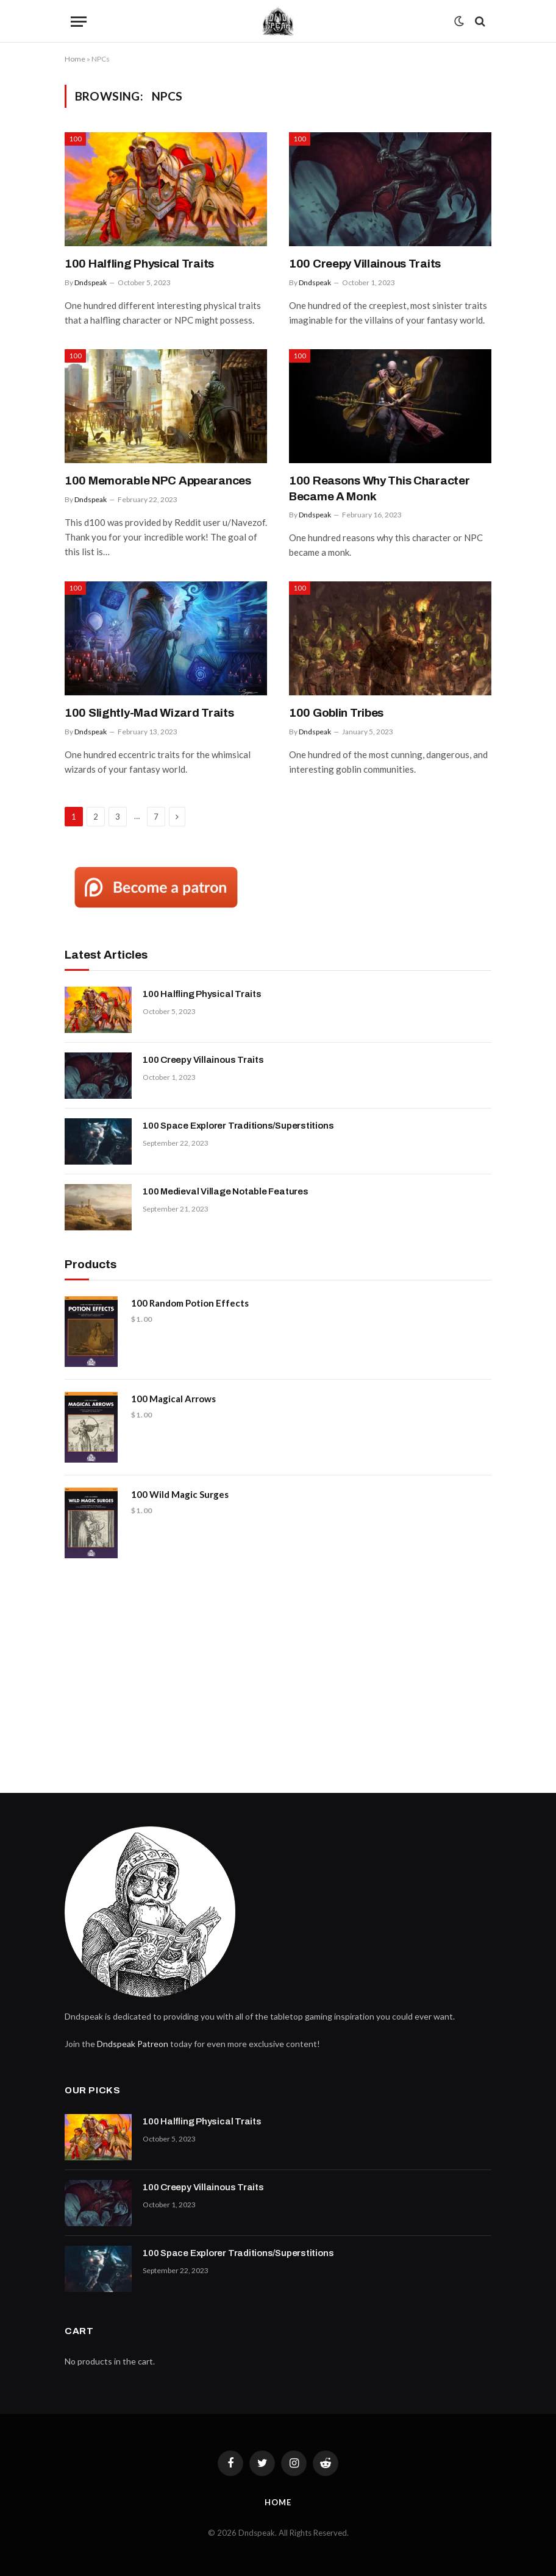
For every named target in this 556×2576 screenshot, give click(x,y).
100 (75, 139)
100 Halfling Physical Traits (139, 263)
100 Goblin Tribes (336, 712)
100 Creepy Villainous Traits (365, 263)
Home (75, 58)
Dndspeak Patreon (132, 2043)
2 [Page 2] (95, 816)
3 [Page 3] (117, 816)
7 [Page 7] (156, 816)
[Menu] (79, 21)
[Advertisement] (278, 1671)
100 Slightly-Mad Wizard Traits (149, 712)
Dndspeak (90, 282)
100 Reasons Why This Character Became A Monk (379, 488)
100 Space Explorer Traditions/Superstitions (238, 1125)
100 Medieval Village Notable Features (225, 1191)
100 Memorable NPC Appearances (158, 480)
